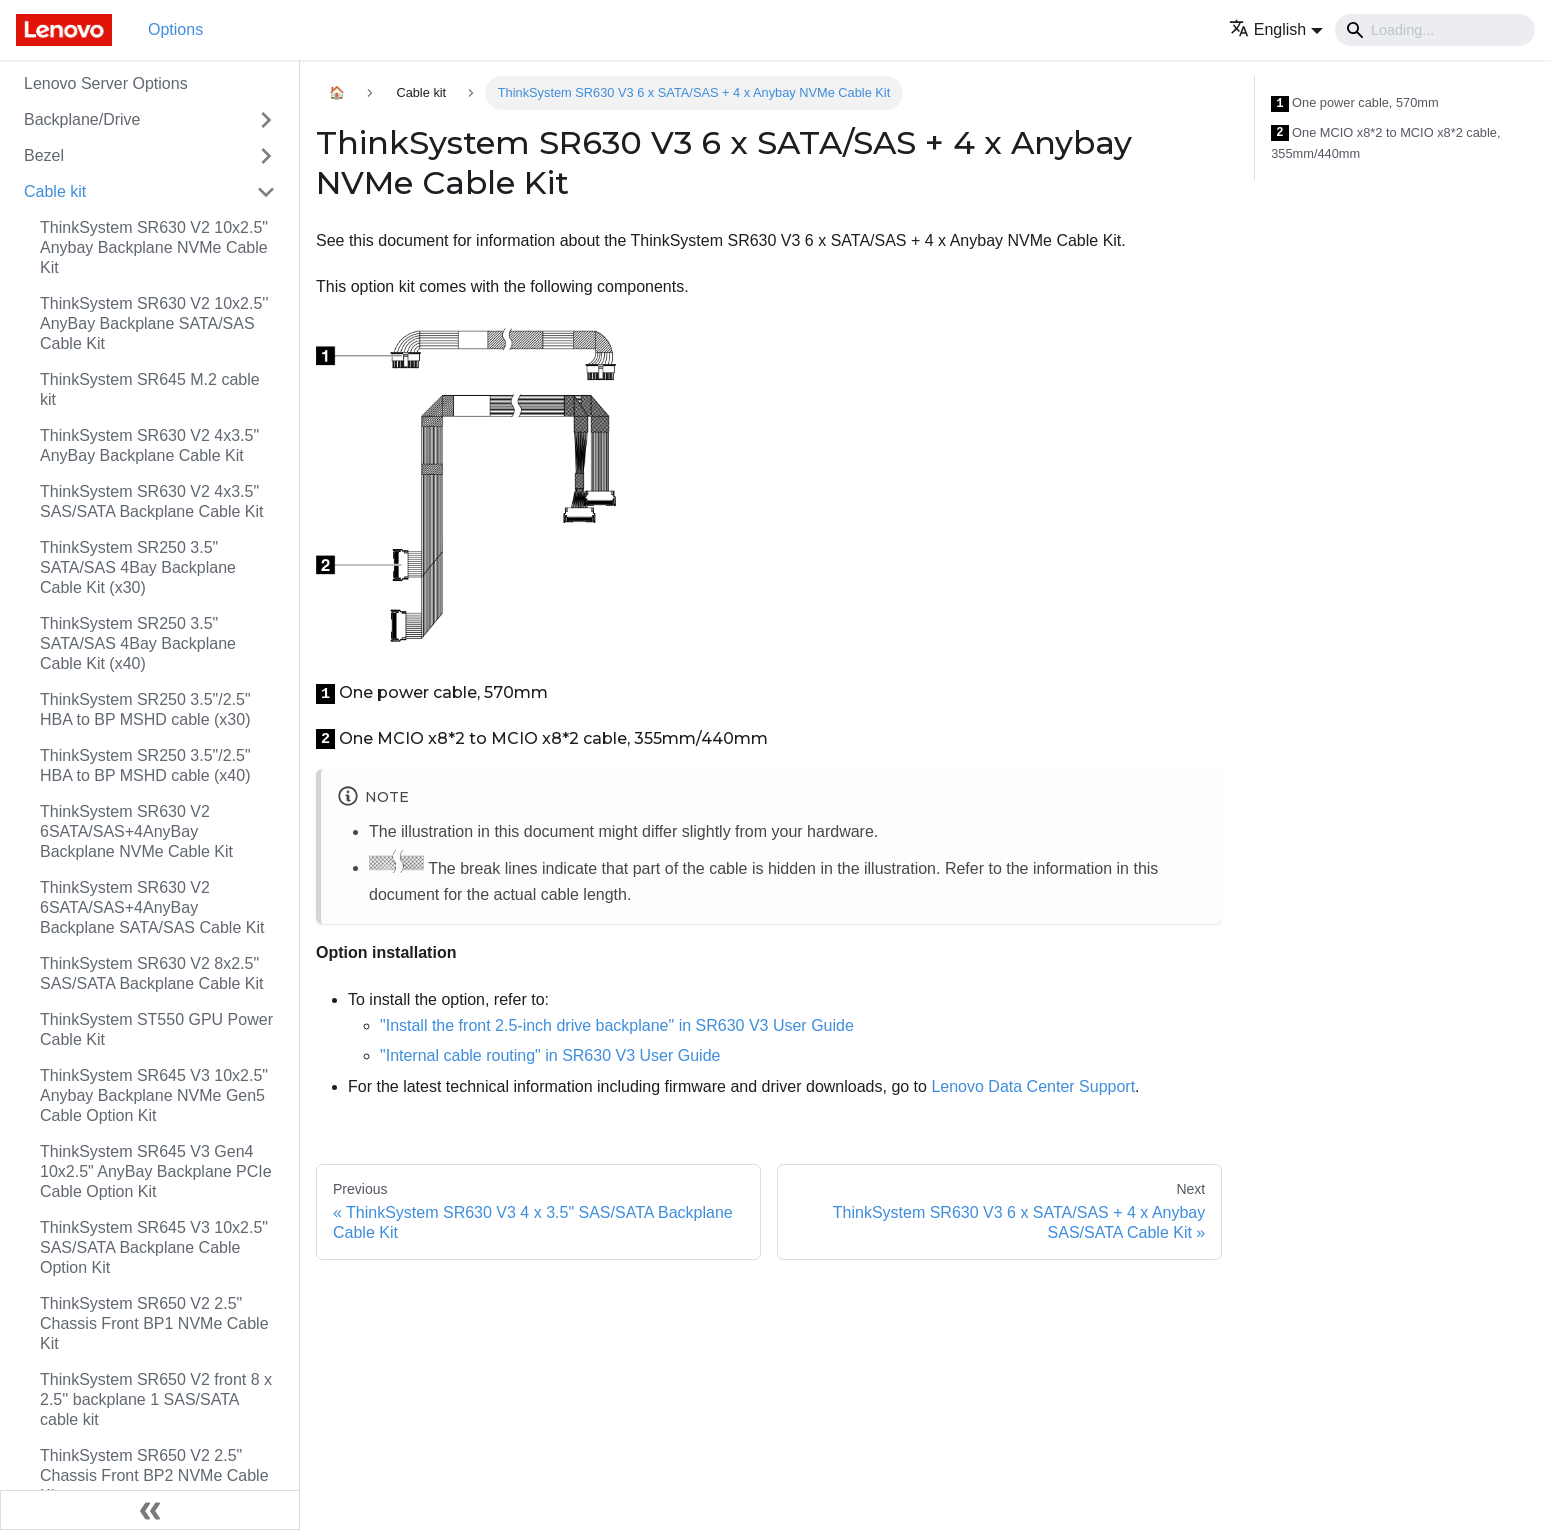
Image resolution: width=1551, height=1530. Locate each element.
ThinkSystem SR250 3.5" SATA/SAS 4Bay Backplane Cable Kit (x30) (138, 567)
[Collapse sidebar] (150, 1510)
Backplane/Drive (82, 119)
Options (175, 29)
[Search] (1435, 30)
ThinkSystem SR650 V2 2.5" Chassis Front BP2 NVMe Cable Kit (154, 1475)
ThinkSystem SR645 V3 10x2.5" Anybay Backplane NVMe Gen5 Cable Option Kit (154, 1095)
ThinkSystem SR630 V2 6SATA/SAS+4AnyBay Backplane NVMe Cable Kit (136, 831)
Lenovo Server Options (106, 83)
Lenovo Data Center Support (1033, 1086)
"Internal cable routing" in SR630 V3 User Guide (550, 1055)
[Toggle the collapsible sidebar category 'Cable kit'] (266, 192)
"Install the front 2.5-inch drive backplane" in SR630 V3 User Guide (617, 1025)
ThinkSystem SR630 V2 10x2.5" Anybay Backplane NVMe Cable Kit (154, 247)
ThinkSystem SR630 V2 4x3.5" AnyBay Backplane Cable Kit (149, 445)
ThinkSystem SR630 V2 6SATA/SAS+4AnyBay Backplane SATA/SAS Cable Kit (152, 907)
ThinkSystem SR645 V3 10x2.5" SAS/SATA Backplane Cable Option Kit (154, 1247)
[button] (1276, 29)
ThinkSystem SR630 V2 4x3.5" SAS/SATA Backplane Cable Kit (152, 501)
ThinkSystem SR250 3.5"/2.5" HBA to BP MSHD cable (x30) (145, 709)
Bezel (44, 155)
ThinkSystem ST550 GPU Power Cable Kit (156, 1029)
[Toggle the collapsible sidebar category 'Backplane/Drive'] (266, 120)
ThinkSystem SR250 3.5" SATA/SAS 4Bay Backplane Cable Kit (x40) (138, 643)
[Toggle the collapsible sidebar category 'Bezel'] (266, 156)
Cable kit (55, 191)
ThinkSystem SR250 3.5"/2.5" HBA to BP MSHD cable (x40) (145, 765)
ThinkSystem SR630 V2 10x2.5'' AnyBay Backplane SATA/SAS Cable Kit (154, 323)
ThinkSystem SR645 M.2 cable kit (150, 389)
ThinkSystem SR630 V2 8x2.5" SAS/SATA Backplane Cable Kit (152, 973)
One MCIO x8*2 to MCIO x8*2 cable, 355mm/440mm (1385, 143)
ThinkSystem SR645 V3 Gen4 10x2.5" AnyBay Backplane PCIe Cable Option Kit (156, 1171)
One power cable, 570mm (1354, 103)
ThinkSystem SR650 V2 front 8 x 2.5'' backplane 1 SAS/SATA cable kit (156, 1399)
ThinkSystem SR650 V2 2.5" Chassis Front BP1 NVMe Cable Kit (154, 1323)
